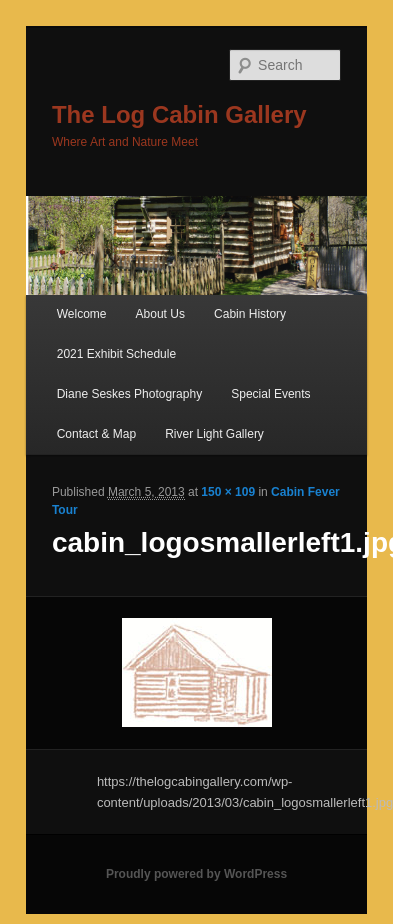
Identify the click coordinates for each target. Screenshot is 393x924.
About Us (160, 314)
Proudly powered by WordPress (196, 874)
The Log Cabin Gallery (179, 114)
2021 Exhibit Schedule (116, 354)
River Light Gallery (214, 434)
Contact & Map (96, 434)
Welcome (82, 314)
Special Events (270, 394)
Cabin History (250, 314)
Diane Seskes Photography (129, 394)
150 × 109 (228, 492)
